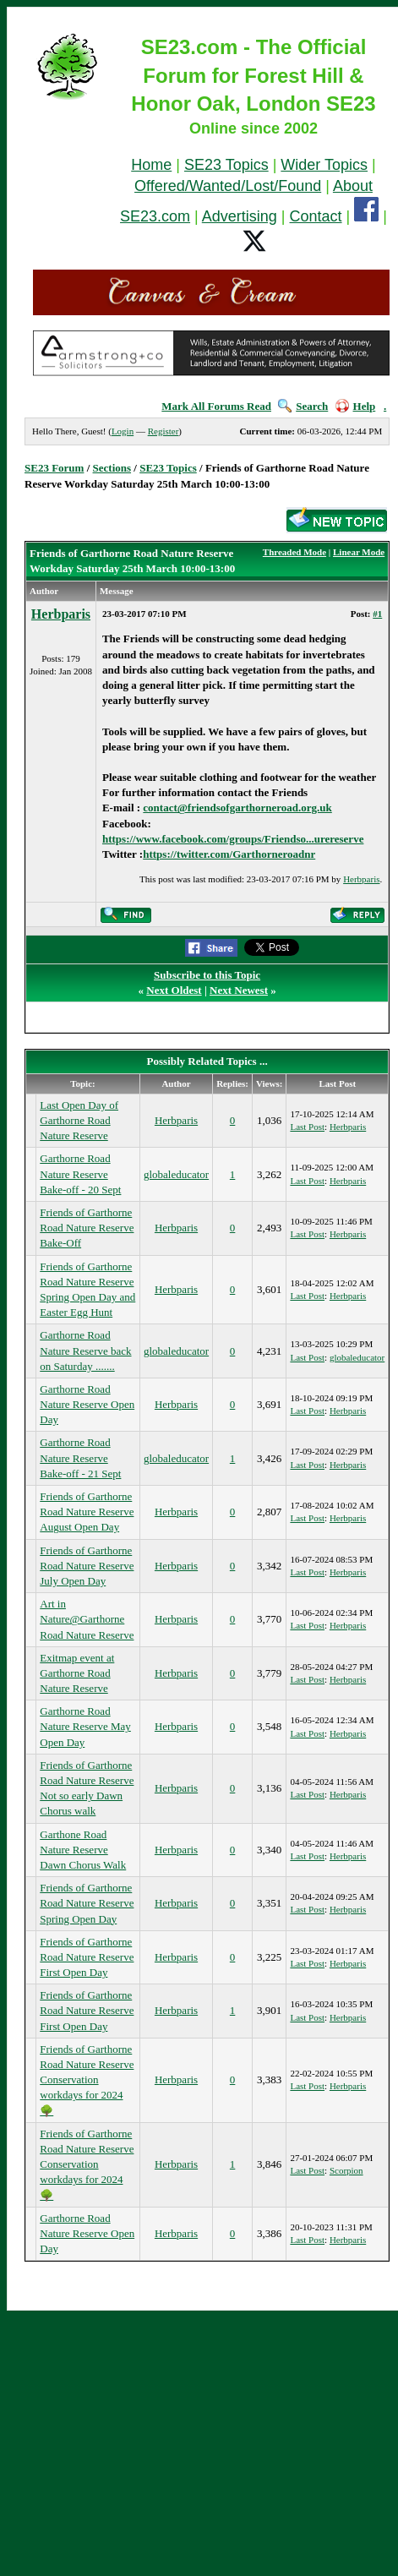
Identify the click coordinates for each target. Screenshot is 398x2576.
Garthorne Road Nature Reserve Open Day (87, 1404)
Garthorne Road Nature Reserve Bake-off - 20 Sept (80, 1173)
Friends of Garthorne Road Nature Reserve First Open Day (87, 1956)
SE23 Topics (226, 164)
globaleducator (176, 1174)
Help (355, 406)
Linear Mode (358, 552)
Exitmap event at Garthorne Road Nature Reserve (77, 1673)
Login (123, 431)
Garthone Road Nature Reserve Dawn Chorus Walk (83, 1849)
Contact (316, 216)
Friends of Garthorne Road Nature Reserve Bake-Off (87, 1227)
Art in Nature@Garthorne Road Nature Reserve (87, 1618)
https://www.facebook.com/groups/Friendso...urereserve (232, 838)
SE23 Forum (54, 467)
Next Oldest (173, 990)
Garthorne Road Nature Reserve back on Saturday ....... (85, 1350)
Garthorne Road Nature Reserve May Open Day (85, 1726)
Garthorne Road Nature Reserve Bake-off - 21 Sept (80, 1457)
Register (163, 431)
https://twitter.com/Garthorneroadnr (229, 854)
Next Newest (239, 990)
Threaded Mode (294, 552)
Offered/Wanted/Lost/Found (227, 185)
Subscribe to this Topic (207, 975)
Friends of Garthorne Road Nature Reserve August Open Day (87, 1511)
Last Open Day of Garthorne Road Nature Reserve (79, 1120)
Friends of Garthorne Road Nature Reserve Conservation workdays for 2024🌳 (87, 2080)
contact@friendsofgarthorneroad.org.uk (237, 807)
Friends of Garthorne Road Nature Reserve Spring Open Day (87, 1902)
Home (151, 164)
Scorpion (346, 2170)
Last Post (307, 1127)
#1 (377, 614)
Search (303, 406)
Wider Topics (324, 164)
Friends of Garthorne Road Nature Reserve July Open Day (87, 1565)
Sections (112, 467)
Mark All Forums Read (216, 406)
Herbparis (60, 614)
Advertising (239, 216)
